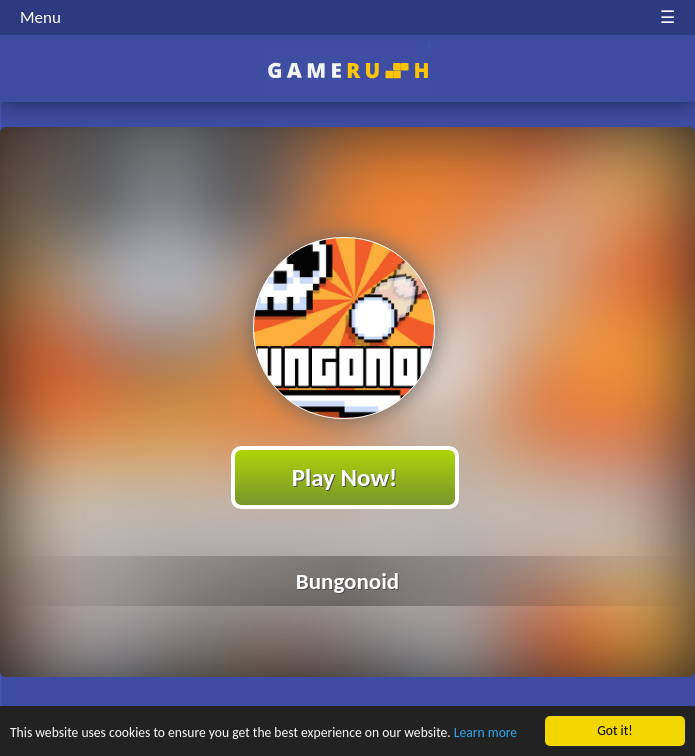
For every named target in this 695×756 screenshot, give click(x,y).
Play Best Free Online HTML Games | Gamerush (347, 70)
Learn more (485, 733)
